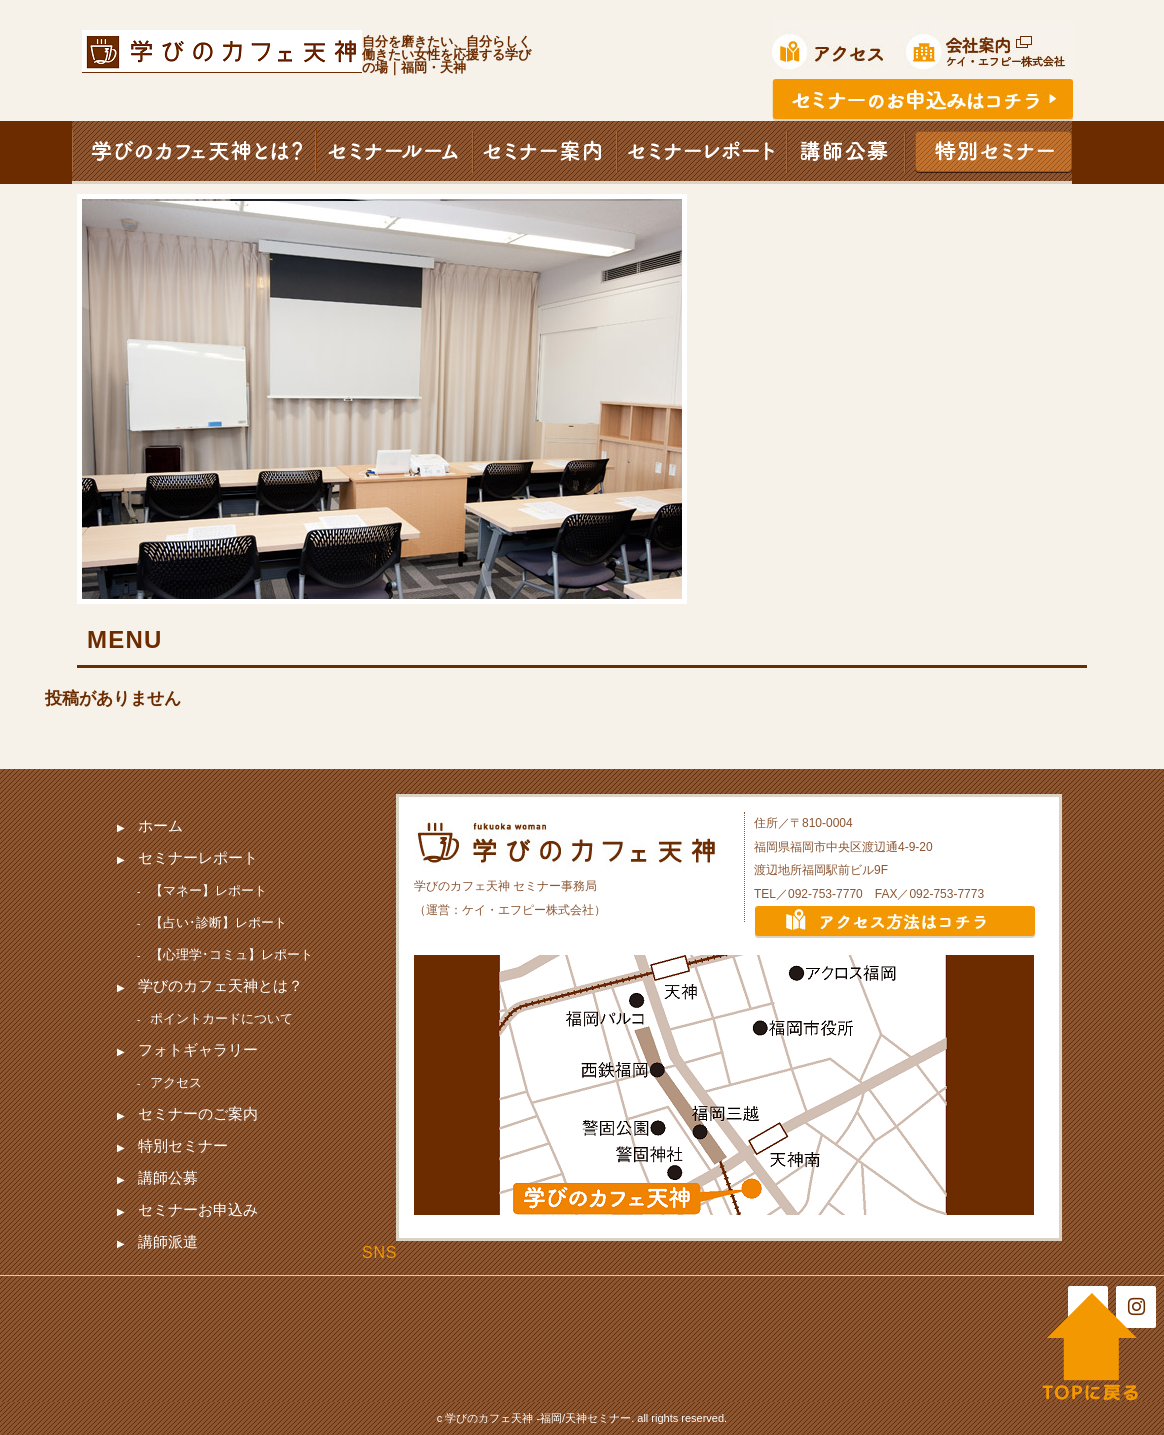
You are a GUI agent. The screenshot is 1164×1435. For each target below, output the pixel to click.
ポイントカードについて (221, 1018)
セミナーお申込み (198, 1209)
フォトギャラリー (198, 1049)
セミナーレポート (198, 857)
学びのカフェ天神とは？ (220, 985)
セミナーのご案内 (198, 1113)
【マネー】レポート (208, 890)
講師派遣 (168, 1241)
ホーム (160, 825)
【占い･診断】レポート (218, 922)
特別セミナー (183, 1145)
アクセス (176, 1082)
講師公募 (168, 1177)
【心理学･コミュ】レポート (231, 954)
